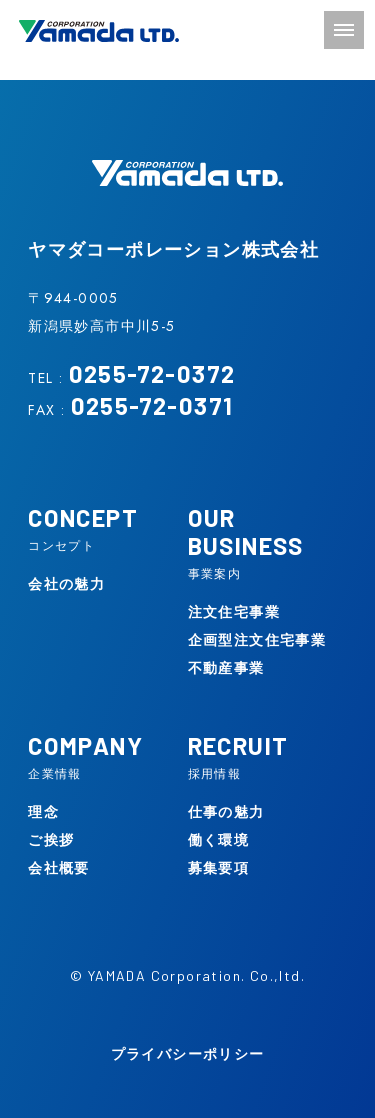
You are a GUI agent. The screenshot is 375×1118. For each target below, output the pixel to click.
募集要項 (219, 868)
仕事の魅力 (226, 812)
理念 (43, 812)
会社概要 (59, 868)
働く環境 (219, 840)
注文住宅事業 (234, 612)
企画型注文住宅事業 (257, 640)
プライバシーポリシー (188, 1054)
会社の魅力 (66, 584)
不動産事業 (226, 668)
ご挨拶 (51, 840)
